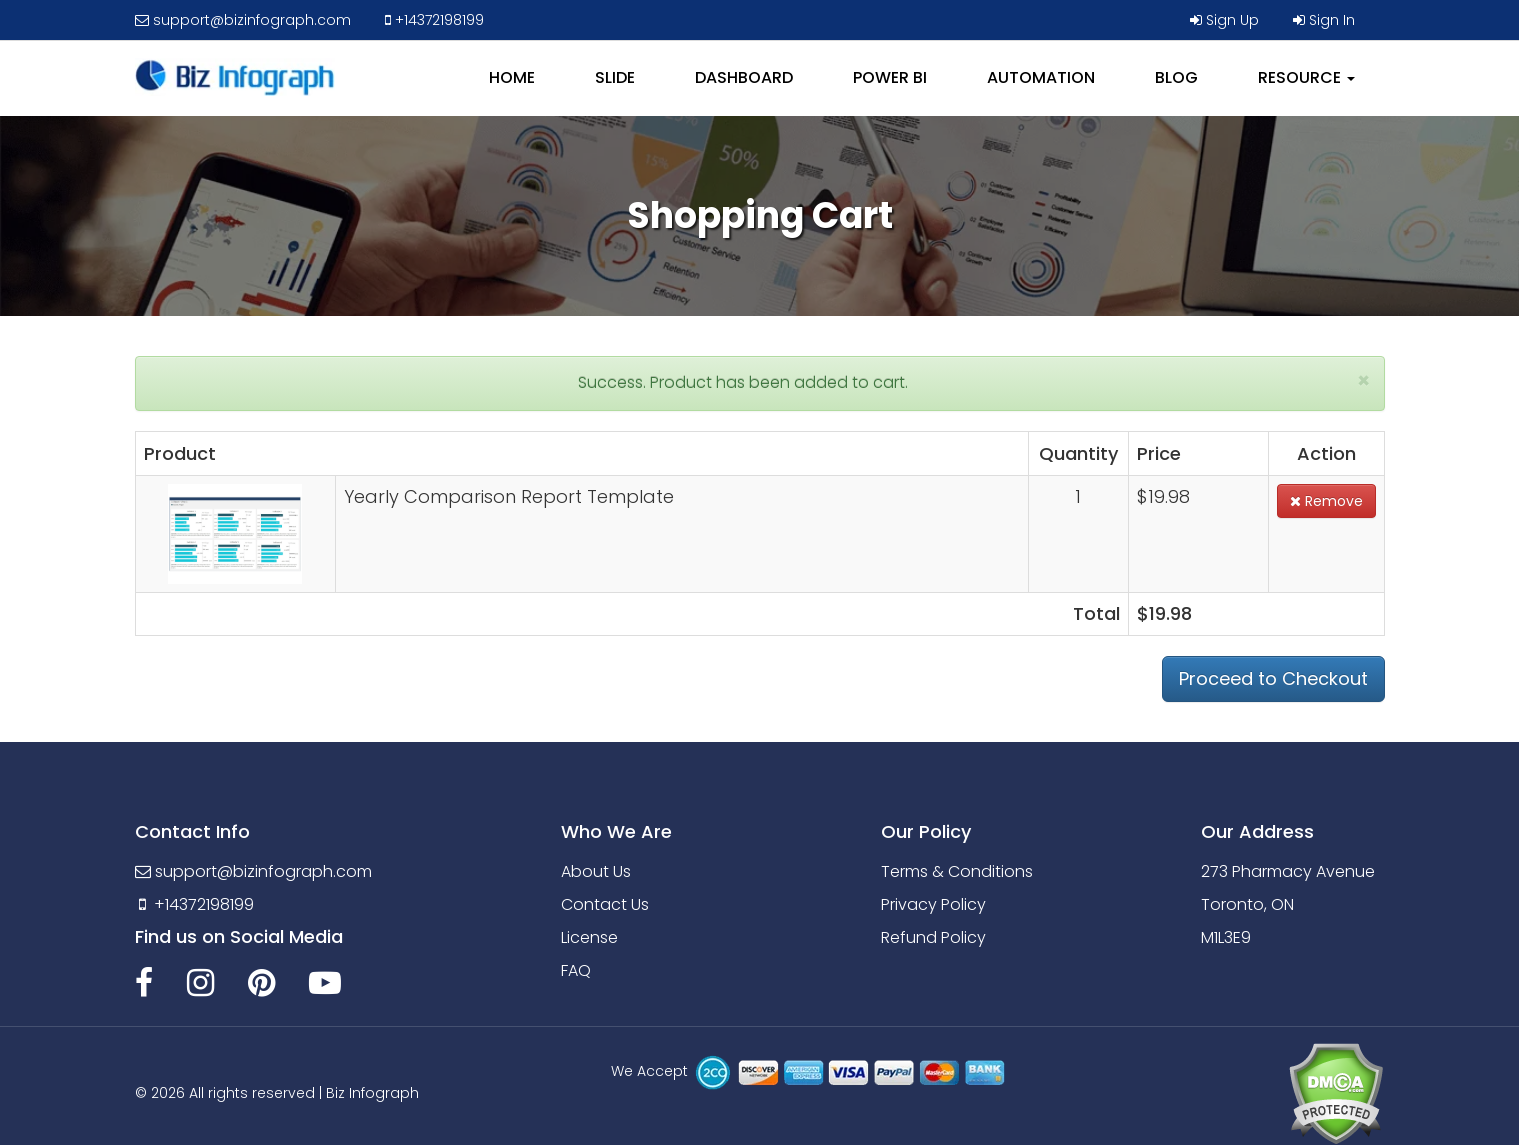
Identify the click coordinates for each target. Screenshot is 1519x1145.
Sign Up (1224, 20)
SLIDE (615, 77)
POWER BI (890, 77)
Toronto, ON (1247, 904)
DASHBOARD (744, 77)
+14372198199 (434, 20)
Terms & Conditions (957, 871)
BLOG (1176, 77)
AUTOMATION (1041, 77)
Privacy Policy (933, 904)
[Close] (1363, 380)
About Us (596, 871)
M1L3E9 (1226, 937)
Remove (1326, 501)
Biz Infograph (372, 1093)
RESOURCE (1306, 77)
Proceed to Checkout (1273, 678)
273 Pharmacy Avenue (1288, 871)
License (589, 937)
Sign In (1324, 20)
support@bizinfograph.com (243, 20)
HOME (512, 77)
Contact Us (605, 904)
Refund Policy (933, 937)
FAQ (576, 970)
